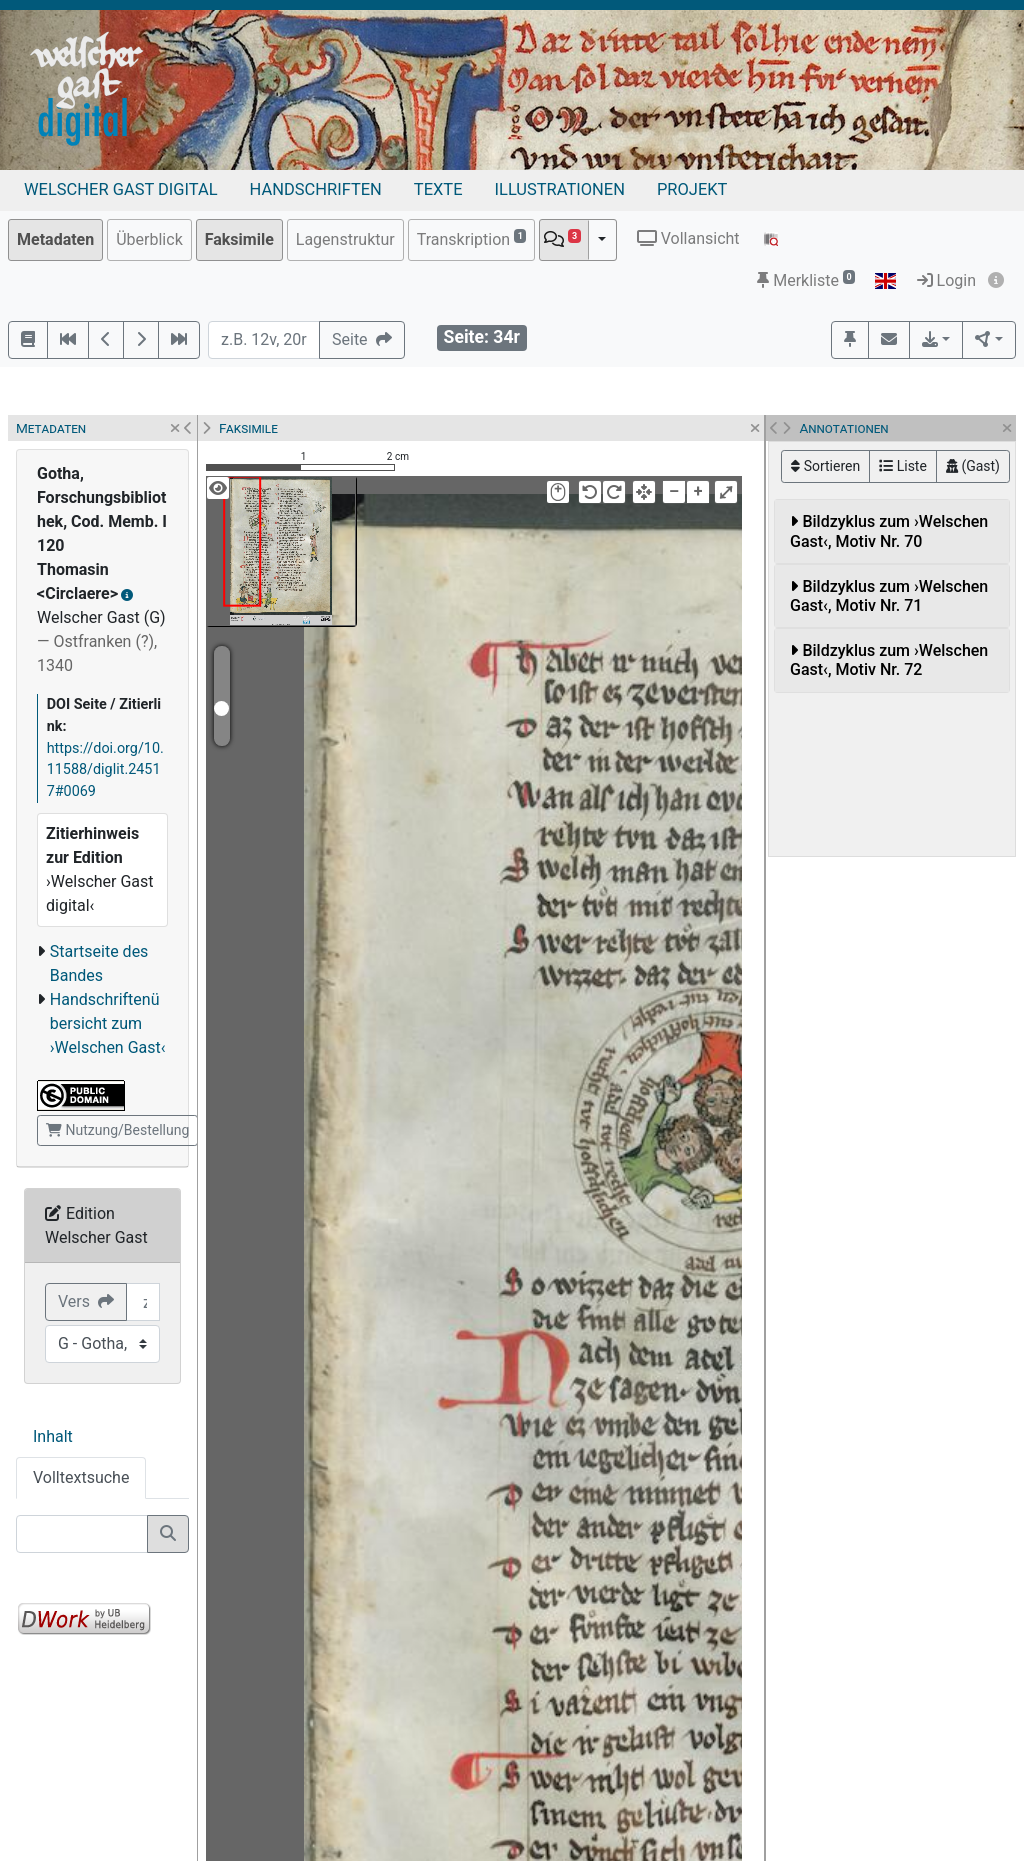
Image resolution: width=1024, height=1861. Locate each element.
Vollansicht (688, 238)
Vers (86, 1301)
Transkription (472, 238)
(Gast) (973, 466)
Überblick (149, 239)
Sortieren (825, 466)
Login (946, 280)
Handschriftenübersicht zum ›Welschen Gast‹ (108, 1023)
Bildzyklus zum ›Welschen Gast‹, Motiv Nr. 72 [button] (889, 660)
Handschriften (316, 189)
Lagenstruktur (345, 239)
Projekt (692, 189)
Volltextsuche (81, 1477)
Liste (903, 466)
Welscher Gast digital (121, 189)
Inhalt (53, 1436)
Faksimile (239, 239)
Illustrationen (560, 189)
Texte (438, 189)
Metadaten (55, 239)
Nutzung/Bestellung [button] (117, 1130)
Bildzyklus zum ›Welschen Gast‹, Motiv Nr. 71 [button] (889, 596)
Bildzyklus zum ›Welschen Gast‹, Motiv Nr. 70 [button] (889, 531)
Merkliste (806, 280)
